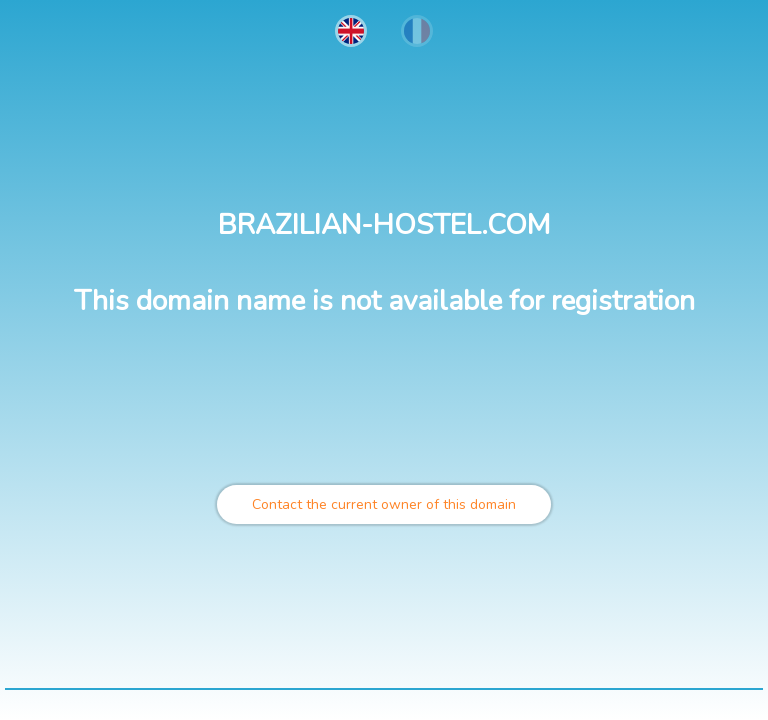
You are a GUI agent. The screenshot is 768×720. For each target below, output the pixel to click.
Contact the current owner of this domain (384, 504)
